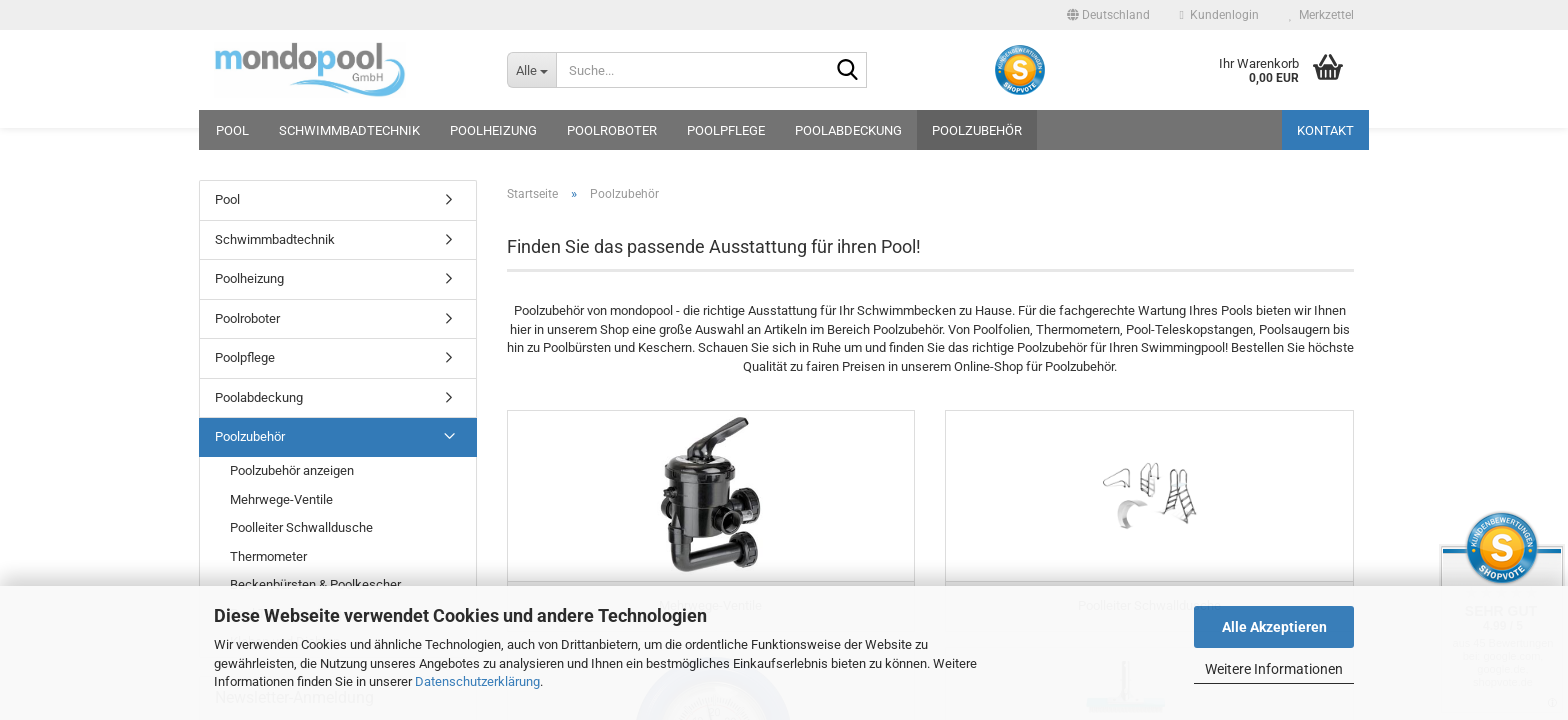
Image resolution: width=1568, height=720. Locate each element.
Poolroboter (612, 130)
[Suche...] (531, 70)
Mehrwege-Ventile (281, 499)
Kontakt (1325, 130)
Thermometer (268, 556)
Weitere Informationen (1274, 669)
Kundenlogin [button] (1219, 15)
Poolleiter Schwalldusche (301, 527)
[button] (1108, 15)
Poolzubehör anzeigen (292, 470)
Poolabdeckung (848, 130)
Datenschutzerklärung (477, 681)
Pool (232, 130)
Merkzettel (1321, 15)
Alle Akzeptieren (1274, 627)
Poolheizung (493, 130)
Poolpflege (726, 130)
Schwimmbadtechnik (349, 130)
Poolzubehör (977, 130)
